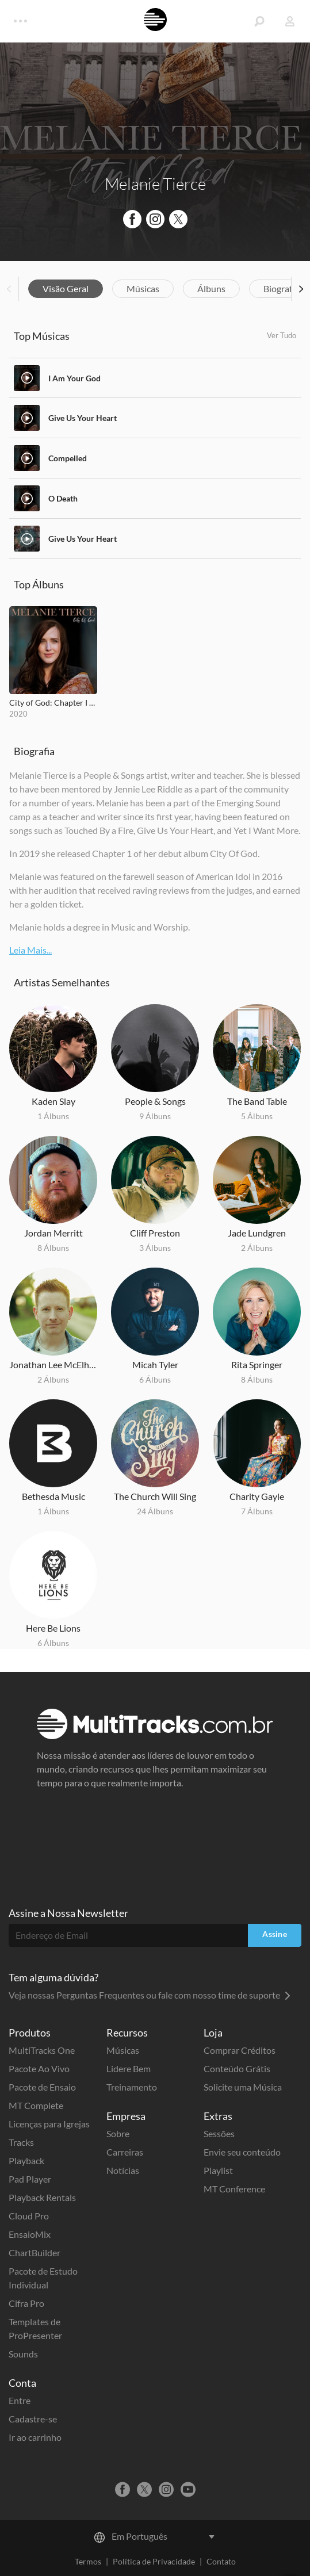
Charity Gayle (256, 1496)
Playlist (218, 2170)
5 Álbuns (257, 1116)
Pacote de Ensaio (42, 2086)
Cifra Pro (26, 2303)
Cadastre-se (33, 2418)
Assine (274, 1934)
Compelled (67, 458)
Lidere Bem (128, 2068)
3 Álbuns (155, 1248)
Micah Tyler (155, 1364)
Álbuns (211, 288)
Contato (221, 2561)
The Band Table (257, 1101)
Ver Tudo (281, 335)
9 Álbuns (155, 1116)
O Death (63, 498)
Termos (88, 2561)
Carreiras (124, 2151)
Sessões (219, 2133)
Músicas (143, 288)
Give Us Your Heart (82, 418)
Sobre (117, 2133)
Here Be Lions (53, 1627)
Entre (19, 2400)
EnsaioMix (30, 2234)
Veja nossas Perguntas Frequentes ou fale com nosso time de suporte (149, 1994)
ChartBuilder (34, 2252)
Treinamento (131, 2086)
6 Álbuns (155, 1379)
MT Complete (36, 2105)
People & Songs (155, 1101)
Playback (26, 2160)
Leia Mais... (30, 949)
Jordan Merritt (53, 1232)
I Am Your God (74, 378)
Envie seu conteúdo (242, 2151)
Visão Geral (66, 288)
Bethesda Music (53, 1496)
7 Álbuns (257, 1511)
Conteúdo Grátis (237, 2068)
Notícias (122, 2170)
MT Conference (234, 2188)
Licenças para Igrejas (49, 2123)
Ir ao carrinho (35, 2437)
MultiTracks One (42, 2050)
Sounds (23, 2353)
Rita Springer (256, 1364)
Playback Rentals (42, 2197)
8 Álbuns (53, 1248)
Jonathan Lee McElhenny (53, 1364)
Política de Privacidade (154, 2561)
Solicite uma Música (243, 2086)
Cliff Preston (155, 1232)
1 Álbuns (53, 1116)
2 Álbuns (257, 1248)
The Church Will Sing (155, 1496)
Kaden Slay (53, 1101)
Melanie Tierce (155, 183)
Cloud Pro (29, 2215)
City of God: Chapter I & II (53, 702)
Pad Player (30, 2178)
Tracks (21, 2142)
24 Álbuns (155, 1511)
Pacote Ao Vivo (39, 2068)
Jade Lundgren (257, 1232)
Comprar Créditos (239, 2050)
